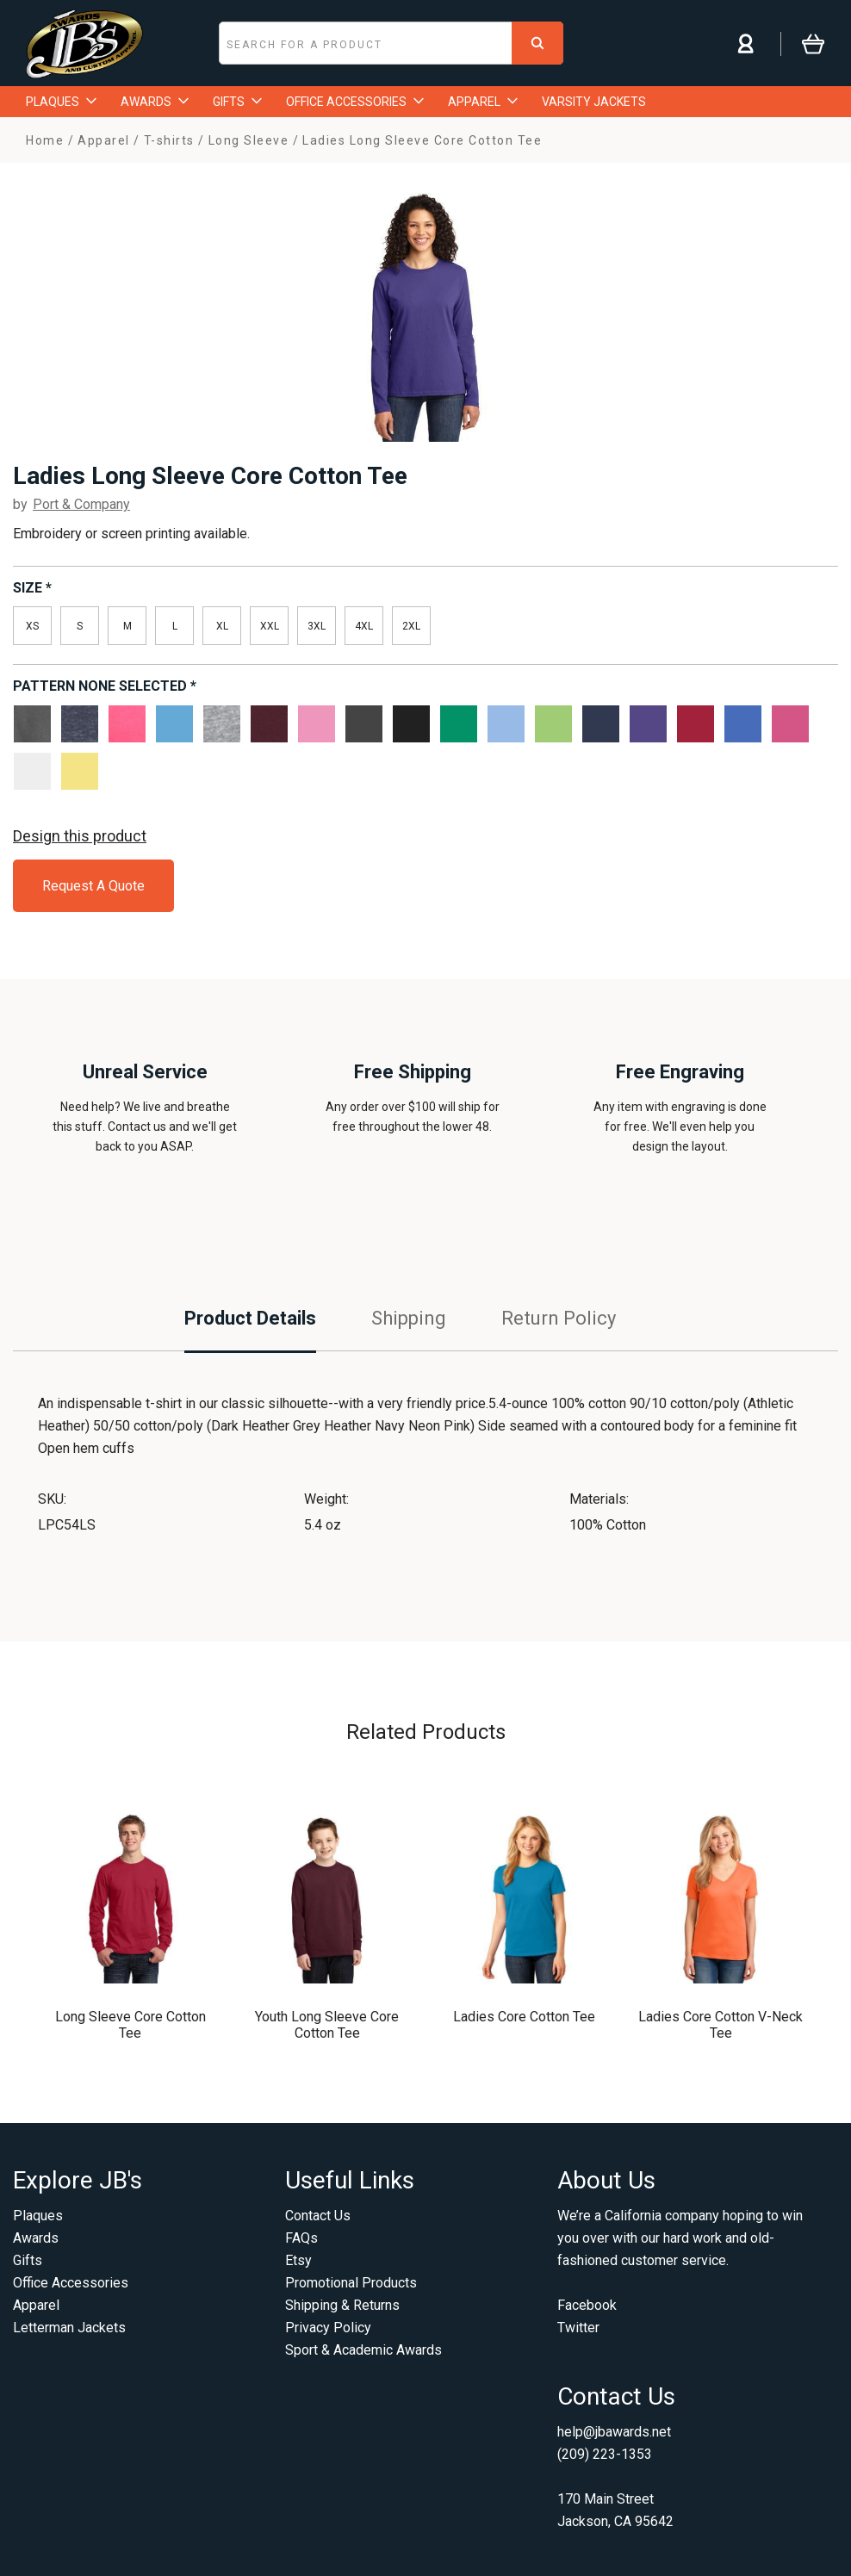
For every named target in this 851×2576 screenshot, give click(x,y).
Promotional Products (351, 2283)
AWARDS (155, 102)
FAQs (301, 2238)
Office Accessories (70, 2283)
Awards (36, 2238)
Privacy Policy (328, 2327)
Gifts (27, 2260)
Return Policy (558, 1318)
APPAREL (483, 102)
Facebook (587, 2305)
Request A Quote (93, 886)
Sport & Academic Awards (363, 2350)
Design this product (79, 836)
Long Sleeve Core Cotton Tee (130, 2024)
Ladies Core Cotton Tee (524, 2016)
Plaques (38, 2215)
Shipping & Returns (342, 2305)
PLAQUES (61, 102)
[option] (425, 312)
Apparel (36, 2305)
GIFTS (237, 102)
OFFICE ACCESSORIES (355, 102)
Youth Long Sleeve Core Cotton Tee (327, 2024)
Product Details (250, 1318)
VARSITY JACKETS (594, 102)
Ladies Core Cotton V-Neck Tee (720, 2024)
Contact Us (318, 2215)
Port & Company (81, 504)
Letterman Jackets (69, 2327)
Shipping (408, 1318)
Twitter (578, 2327)
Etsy (298, 2260)
